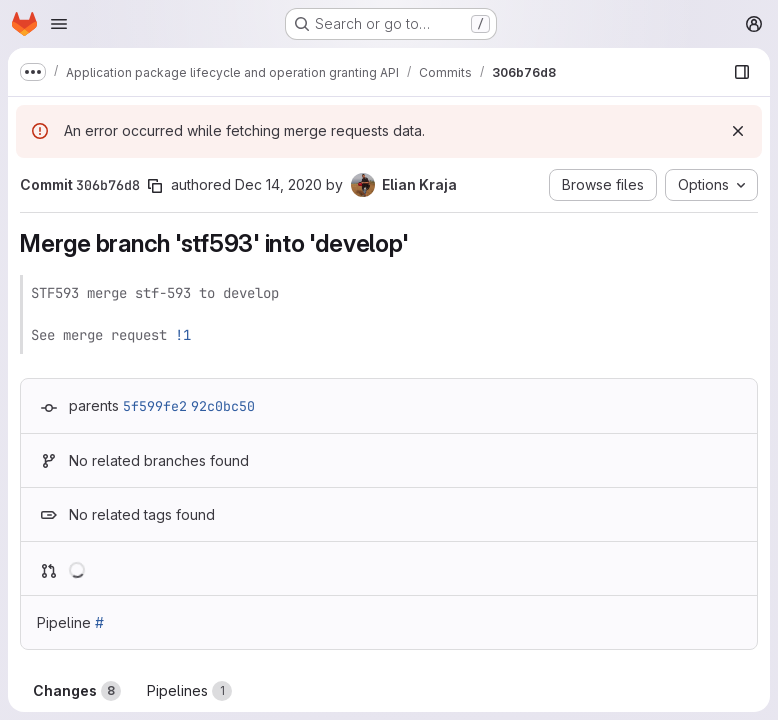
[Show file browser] (742, 72)
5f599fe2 (155, 406)
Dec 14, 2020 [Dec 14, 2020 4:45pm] (278, 184)
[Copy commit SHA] (155, 186)
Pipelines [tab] (189, 691)
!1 (183, 335)
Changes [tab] (77, 691)
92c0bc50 (223, 406)
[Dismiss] (738, 131)
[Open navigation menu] (59, 24)
